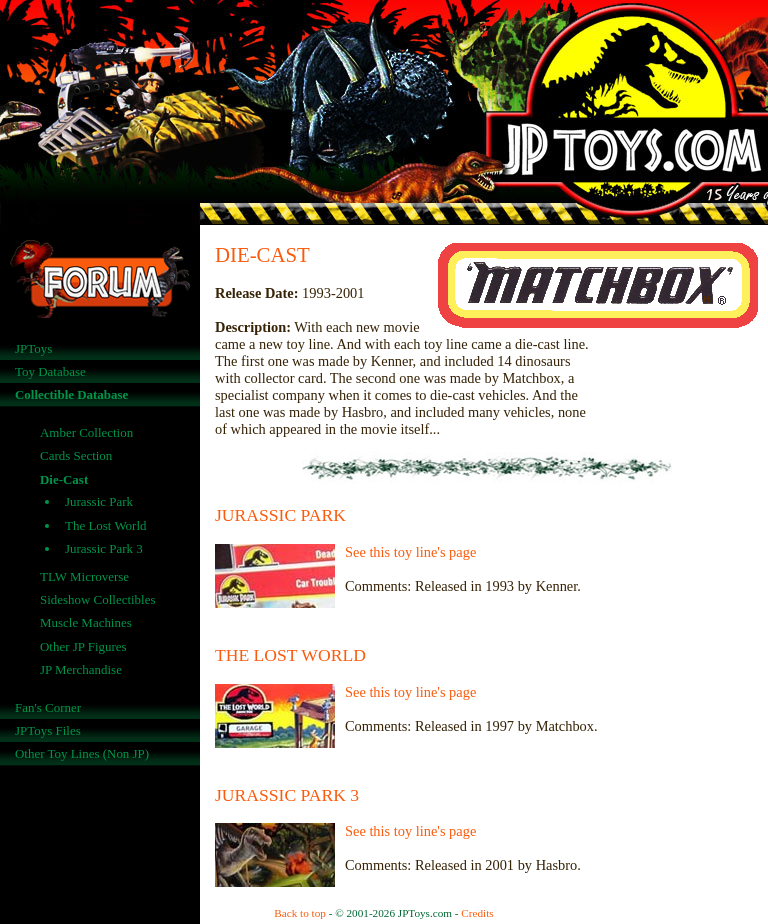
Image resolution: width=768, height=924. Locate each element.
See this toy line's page (410, 552)
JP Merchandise (81, 669)
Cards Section (76, 455)
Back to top (300, 913)
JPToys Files (48, 730)
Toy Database (50, 371)
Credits (477, 913)
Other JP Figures (83, 646)
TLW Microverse (84, 576)
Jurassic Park (99, 501)
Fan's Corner (48, 707)
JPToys (33, 348)
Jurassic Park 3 (104, 548)
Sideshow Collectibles (98, 599)
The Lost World (105, 525)
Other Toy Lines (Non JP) (82, 753)
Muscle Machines (86, 622)
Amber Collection (86, 432)
